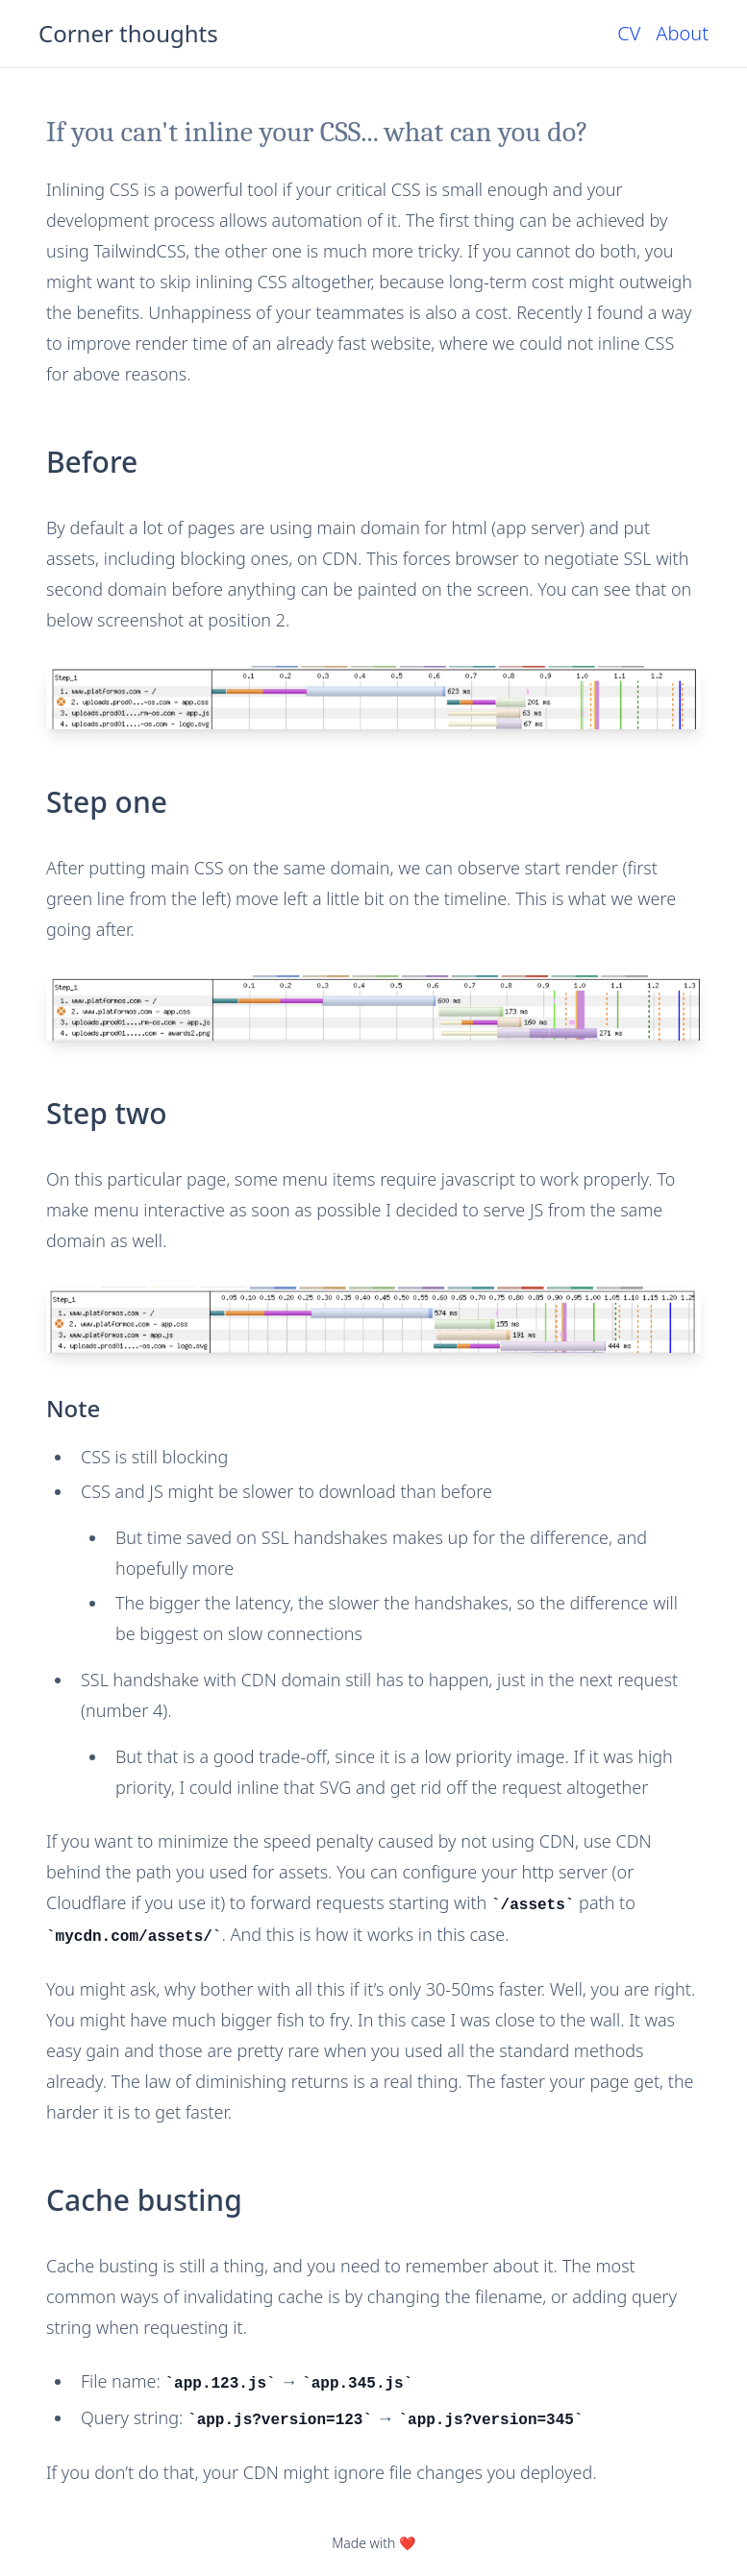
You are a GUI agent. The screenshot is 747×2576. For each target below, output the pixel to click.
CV (628, 33)
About (682, 33)
